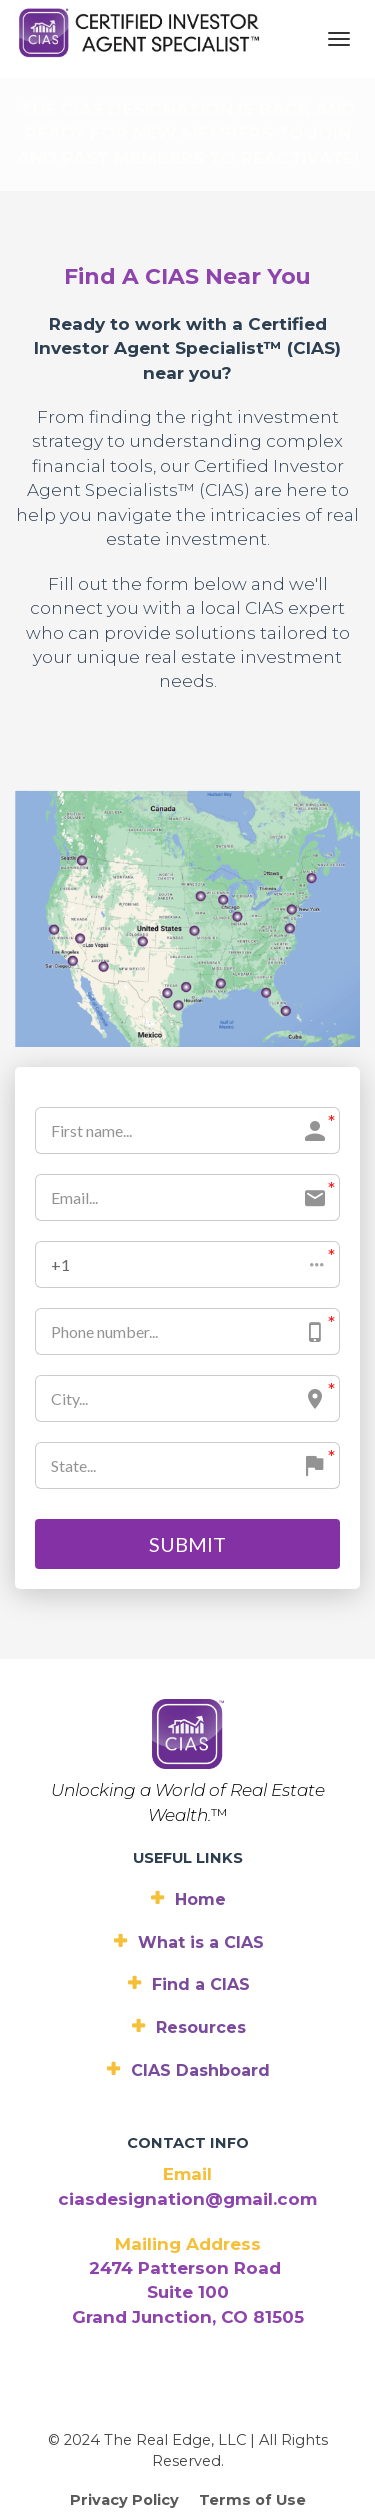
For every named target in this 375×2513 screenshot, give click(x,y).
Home (187, 1785)
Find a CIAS (188, 1871)
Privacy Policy (124, 2387)
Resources (188, 1914)
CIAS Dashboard (187, 1957)
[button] (187, 1151)
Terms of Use (252, 2387)
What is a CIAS (188, 1828)
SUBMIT (187, 1431)
